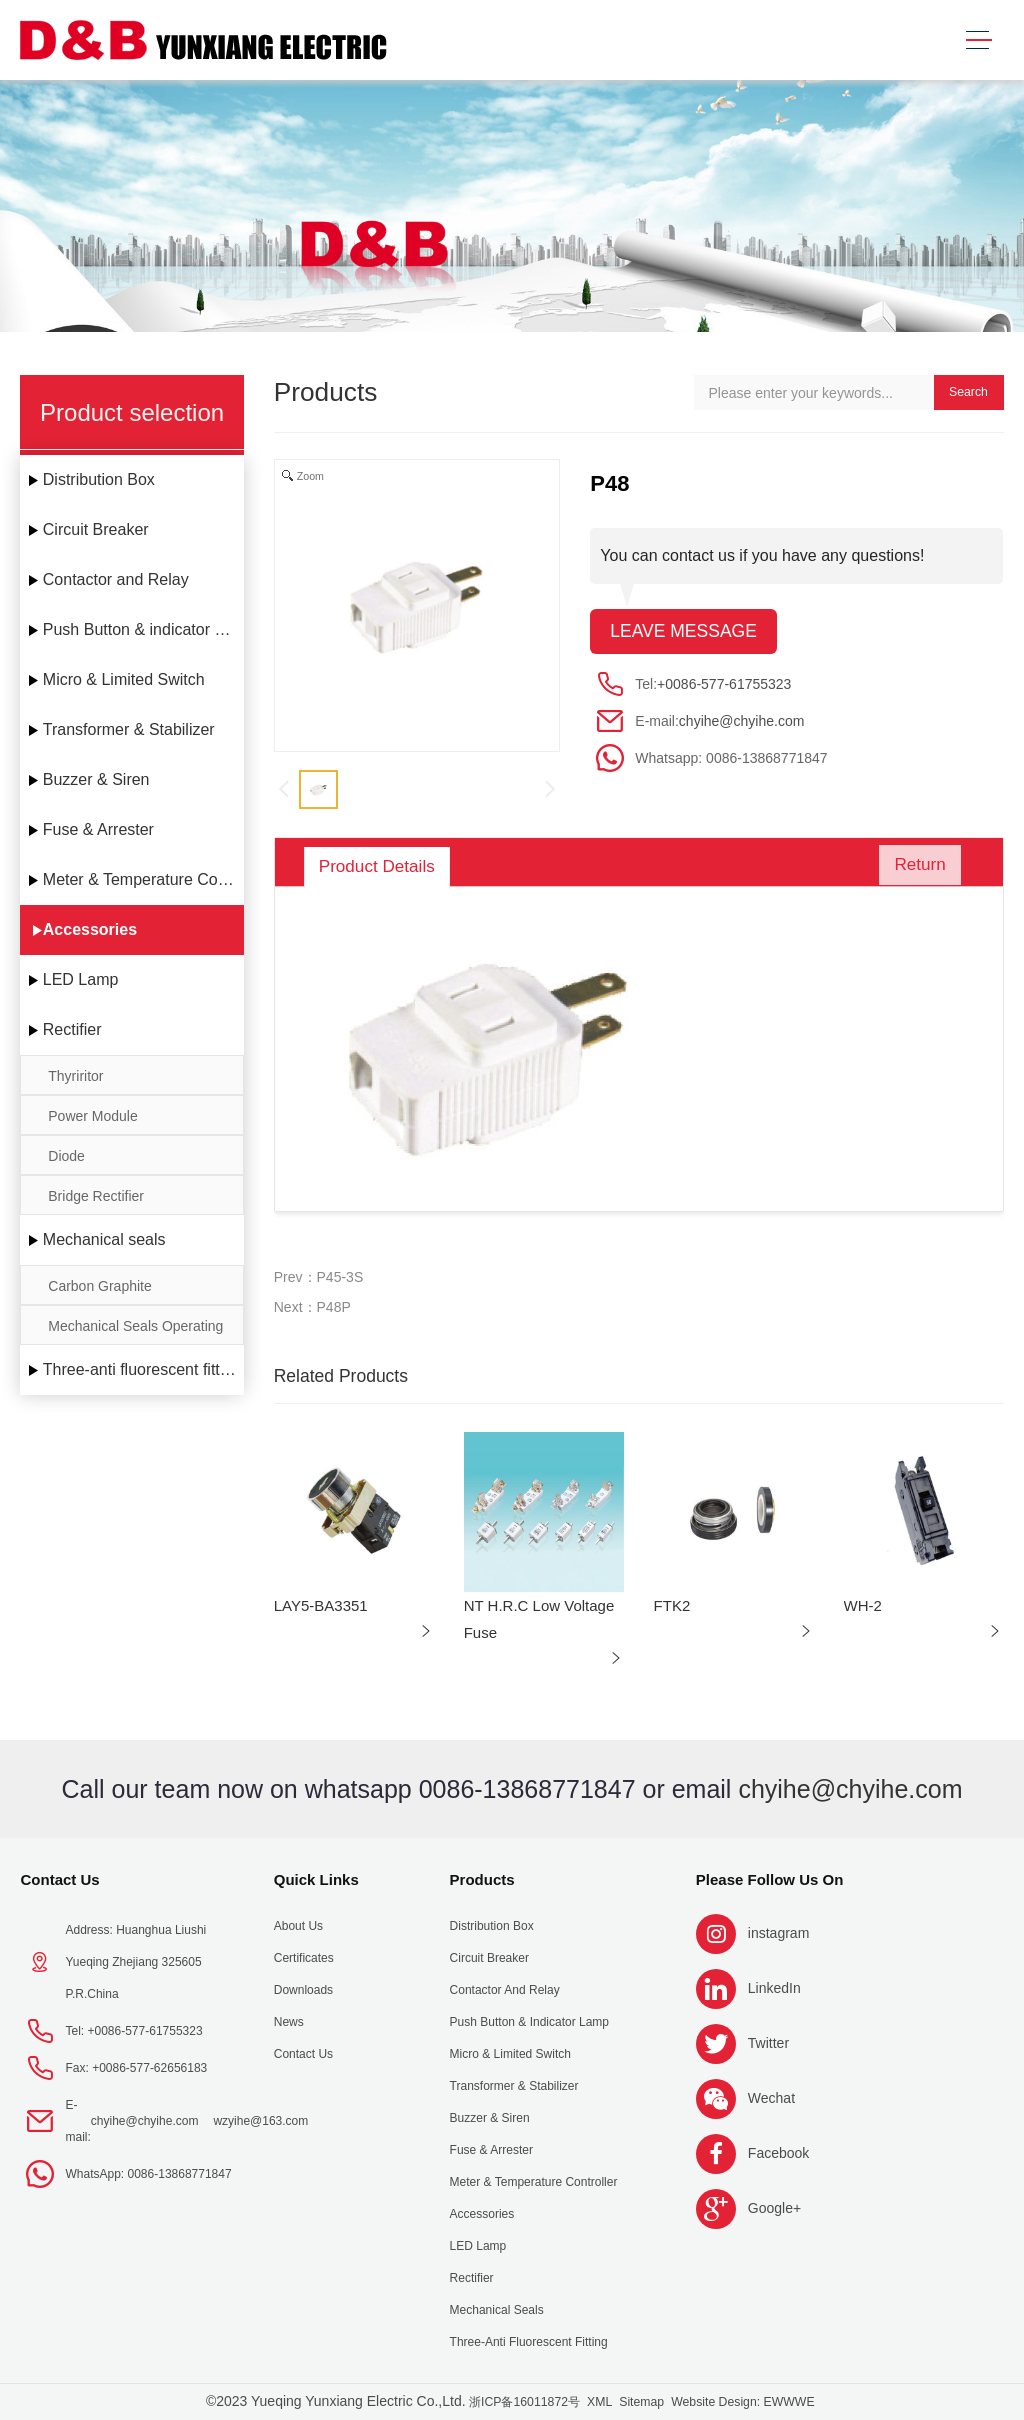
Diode (66, 1156)
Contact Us (59, 1879)
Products (482, 1879)
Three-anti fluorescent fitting (142, 1369)
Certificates (304, 1958)
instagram (778, 1933)
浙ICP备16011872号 (524, 2402)
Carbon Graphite (100, 1286)
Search (968, 392)
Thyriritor (75, 1076)
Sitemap (641, 2402)
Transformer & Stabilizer (129, 729)
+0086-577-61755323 (724, 684)
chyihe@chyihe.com (742, 721)
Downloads (303, 1990)
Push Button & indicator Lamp (143, 629)
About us (298, 1926)
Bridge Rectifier (96, 1196)
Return (915, 867)
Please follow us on (770, 1879)
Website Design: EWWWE (742, 2402)
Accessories (90, 929)
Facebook (778, 2153)
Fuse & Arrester (98, 829)
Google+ (774, 2208)
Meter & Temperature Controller (143, 879)
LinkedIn (774, 1988)
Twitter (768, 2043)
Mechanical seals (104, 1239)
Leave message (683, 631)
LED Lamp (81, 979)
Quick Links (316, 1879)
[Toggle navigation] (978, 40)
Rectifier (72, 1029)
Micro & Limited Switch (124, 679)
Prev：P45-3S (318, 1277)
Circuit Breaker (96, 529)
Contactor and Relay (116, 579)
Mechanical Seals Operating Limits (135, 1331)
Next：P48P (312, 1307)
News (289, 2022)
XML (599, 2402)
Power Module (93, 1116)
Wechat (771, 2098)
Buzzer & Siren (96, 779)
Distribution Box (99, 479)
